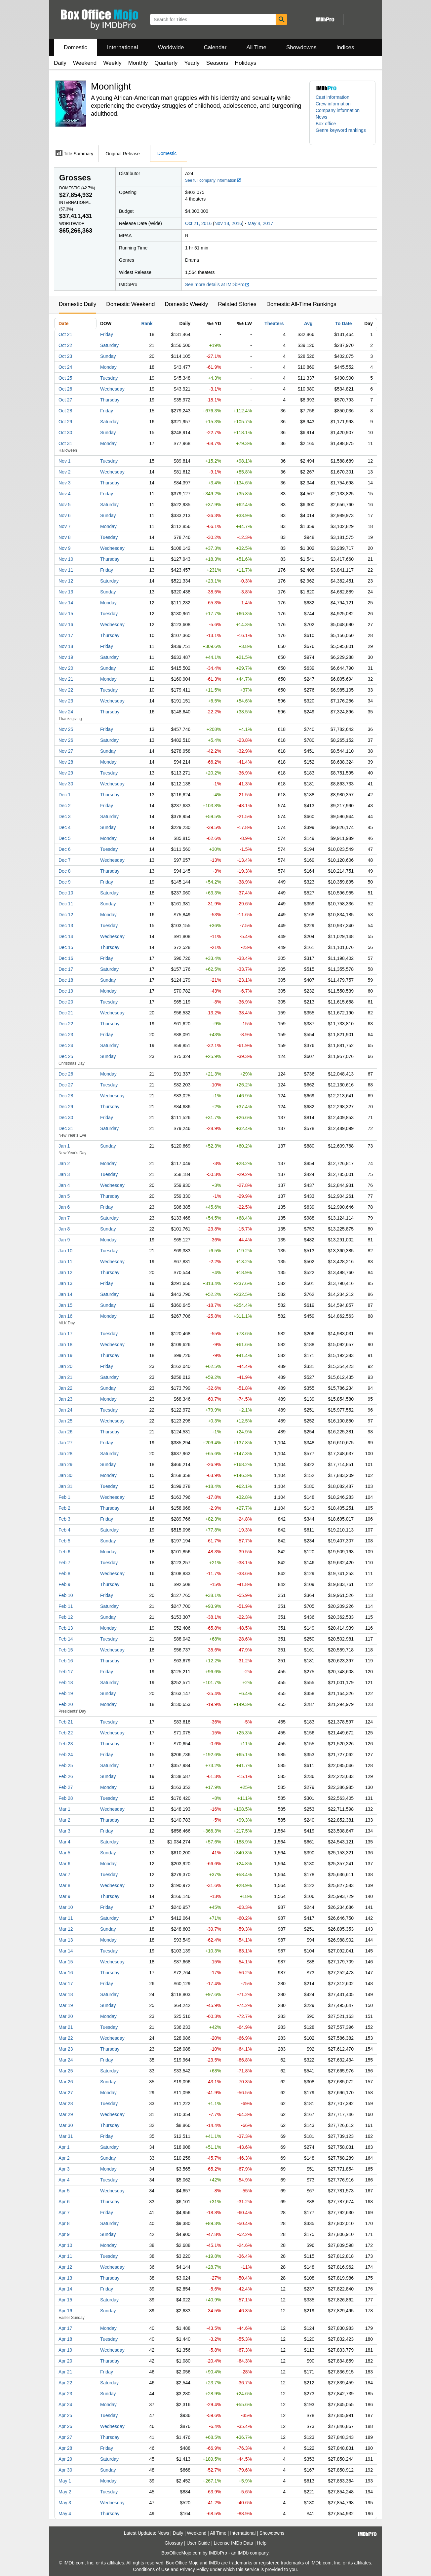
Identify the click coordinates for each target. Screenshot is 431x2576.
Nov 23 (66, 700)
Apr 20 (65, 2361)
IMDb (243, 2553)
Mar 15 (66, 1961)
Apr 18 (65, 2339)
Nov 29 (66, 773)
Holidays (245, 63)
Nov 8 (65, 537)
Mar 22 (66, 2038)
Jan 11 (65, 1261)
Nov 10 (66, 559)
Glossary (174, 2543)
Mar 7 (64, 1874)
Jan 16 (65, 1316)
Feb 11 (66, 1606)
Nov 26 (66, 740)
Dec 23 (66, 1034)
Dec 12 (66, 914)
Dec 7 (65, 860)
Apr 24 (65, 2404)
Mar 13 (66, 1940)
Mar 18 (66, 1994)
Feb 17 (66, 1671)
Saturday (109, 345)
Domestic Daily (77, 304)
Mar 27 (66, 2092)
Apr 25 (65, 2415)
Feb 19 (66, 1693)
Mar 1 (64, 1809)
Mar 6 (64, 1863)
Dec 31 (66, 1128)
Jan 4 (64, 1185)
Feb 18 (66, 1682)
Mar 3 (64, 1831)
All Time (256, 47)
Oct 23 (65, 356)
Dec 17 (66, 969)
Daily (60, 63)
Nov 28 (66, 762)
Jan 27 (65, 1442)
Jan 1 (64, 1146)
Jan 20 (65, 1366)
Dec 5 (65, 838)
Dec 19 (66, 991)
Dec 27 (66, 1084)
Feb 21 (66, 1721)
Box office (326, 123)
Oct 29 (65, 421)
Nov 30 (66, 783)
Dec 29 (66, 1106)
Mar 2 (64, 1820)
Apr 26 (65, 2426)
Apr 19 (65, 2350)
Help (261, 2543)
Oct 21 (65, 334)
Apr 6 (64, 2201)
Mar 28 (66, 2103)
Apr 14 (65, 2289)
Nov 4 (65, 493)
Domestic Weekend (130, 304)
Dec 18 (66, 980)
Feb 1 (64, 1497)
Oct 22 (65, 345)
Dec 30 (66, 1117)
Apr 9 (64, 2234)
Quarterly (165, 63)
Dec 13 (66, 925)
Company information (338, 110)
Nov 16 (66, 624)
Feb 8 (64, 1573)
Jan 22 (65, 1388)
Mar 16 (66, 1972)
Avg (308, 323)
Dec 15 (66, 947)
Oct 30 (65, 432)
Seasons (217, 63)
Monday (108, 367)
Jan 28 (65, 1453)
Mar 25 (66, 2070)
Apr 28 (65, 2448)
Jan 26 (65, 1431)
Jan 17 (65, 1333)
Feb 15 (66, 1649)
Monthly (138, 63)
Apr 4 (64, 2179)
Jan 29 (65, 1464)
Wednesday (112, 389)
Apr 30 (65, 2470)
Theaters (274, 323)
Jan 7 (64, 1218)
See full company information (213, 180)
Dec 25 (66, 1056)
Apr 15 (65, 2299)
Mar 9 (64, 1896)
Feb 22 (66, 1732)
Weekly (112, 63)
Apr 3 (64, 2169)
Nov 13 (66, 591)
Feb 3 (64, 1519)
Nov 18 (66, 646)
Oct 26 (65, 389)
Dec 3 (65, 816)
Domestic (75, 47)
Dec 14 (66, 936)
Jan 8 (64, 1228)
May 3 (65, 2502)
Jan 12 (65, 1272)
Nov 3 (65, 482)
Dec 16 (66, 958)
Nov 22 (66, 690)
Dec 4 (65, 827)
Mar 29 (66, 2114)
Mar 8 (64, 1885)
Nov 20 (66, 668)
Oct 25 (65, 378)
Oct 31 (65, 443)
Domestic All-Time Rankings (301, 304)
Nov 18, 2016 (228, 223)
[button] (342, 133)
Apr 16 (65, 2310)
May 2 (65, 2491)
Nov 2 (65, 471)
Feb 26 (66, 1776)
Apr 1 (64, 2147)
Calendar (215, 47)
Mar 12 (66, 1929)
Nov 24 (66, 711)
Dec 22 (66, 1023)
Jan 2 (64, 1163)
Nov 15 (66, 613)
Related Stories (237, 304)
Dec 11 (66, 903)
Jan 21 (65, 1377)
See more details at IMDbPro (217, 284)
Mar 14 (66, 1950)
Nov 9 (65, 548)
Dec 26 (66, 1074)
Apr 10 (65, 2245)
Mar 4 (64, 1841)
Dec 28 (66, 1095)
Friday (106, 334)
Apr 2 (64, 2158)
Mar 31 (66, 2136)
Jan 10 (65, 1250)
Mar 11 (66, 1918)
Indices (345, 47)
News (321, 117)
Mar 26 (66, 2081)
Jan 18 (65, 1344)
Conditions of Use (151, 2569)
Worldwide (171, 47)
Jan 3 (64, 1174)
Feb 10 (66, 1595)
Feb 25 (66, 1765)
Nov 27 (66, 751)
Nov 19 (66, 657)
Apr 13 (65, 2278)
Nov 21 (66, 679)
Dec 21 (66, 1012)
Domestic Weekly (186, 304)
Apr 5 (64, 2190)
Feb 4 (64, 1530)
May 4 (65, 2513)
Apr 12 (65, 2267)
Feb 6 (64, 1551)
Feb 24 (66, 1754)
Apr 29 (65, 2459)
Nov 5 (65, 504)
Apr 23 (65, 2393)
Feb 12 (66, 1617)
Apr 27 (65, 2437)
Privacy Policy (194, 2569)
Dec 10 (66, 892)
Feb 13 (66, 1628)
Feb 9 (64, 1584)
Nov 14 (66, 602)
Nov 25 (66, 729)
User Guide (198, 2543)
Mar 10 (66, 1907)
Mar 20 (66, 2016)
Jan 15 (65, 1305)
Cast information (332, 97)
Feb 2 (64, 1508)
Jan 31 (65, 1486)
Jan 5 (64, 1196)
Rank (146, 323)
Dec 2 (65, 805)
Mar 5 (64, 1852)
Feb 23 (66, 1743)
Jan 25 (65, 1420)
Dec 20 (66, 1001)
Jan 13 (65, 1283)
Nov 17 (66, 635)
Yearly (192, 63)
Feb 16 (66, 1660)
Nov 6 (65, 515)
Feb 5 (64, 1540)
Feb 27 (66, 1787)
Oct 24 (65, 367)
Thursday (109, 399)
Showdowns (301, 47)
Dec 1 (65, 794)
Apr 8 (64, 2223)
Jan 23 (65, 1399)
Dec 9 (65, 882)
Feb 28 (66, 1798)
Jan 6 (64, 1207)
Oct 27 (65, 399)
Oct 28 (65, 410)
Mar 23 (66, 2049)
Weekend (85, 63)
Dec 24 (66, 1045)
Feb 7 (64, 1562)
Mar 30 (66, 2125)
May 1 (65, 2480)
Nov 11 (66, 570)
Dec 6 (65, 849)
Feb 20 (66, 1704)
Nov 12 (66, 581)
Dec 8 (65, 871)
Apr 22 (65, 2382)
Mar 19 (66, 2005)
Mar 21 (66, 2027)
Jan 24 (65, 1410)
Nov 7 (65, 526)
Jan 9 (64, 1239)
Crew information (333, 103)
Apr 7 (64, 2212)
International (122, 47)
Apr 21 (65, 2371)
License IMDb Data (233, 2543)
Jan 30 (65, 1475)
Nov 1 (65, 461)
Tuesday (109, 378)
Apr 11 (65, 2256)
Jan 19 (65, 1355)
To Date (343, 323)
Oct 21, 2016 (198, 223)
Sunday (108, 356)
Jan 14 (65, 1294)
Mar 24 (66, 2060)
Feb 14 (66, 1639)
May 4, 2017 (260, 223)
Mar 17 (66, 1983)
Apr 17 (65, 2328)
